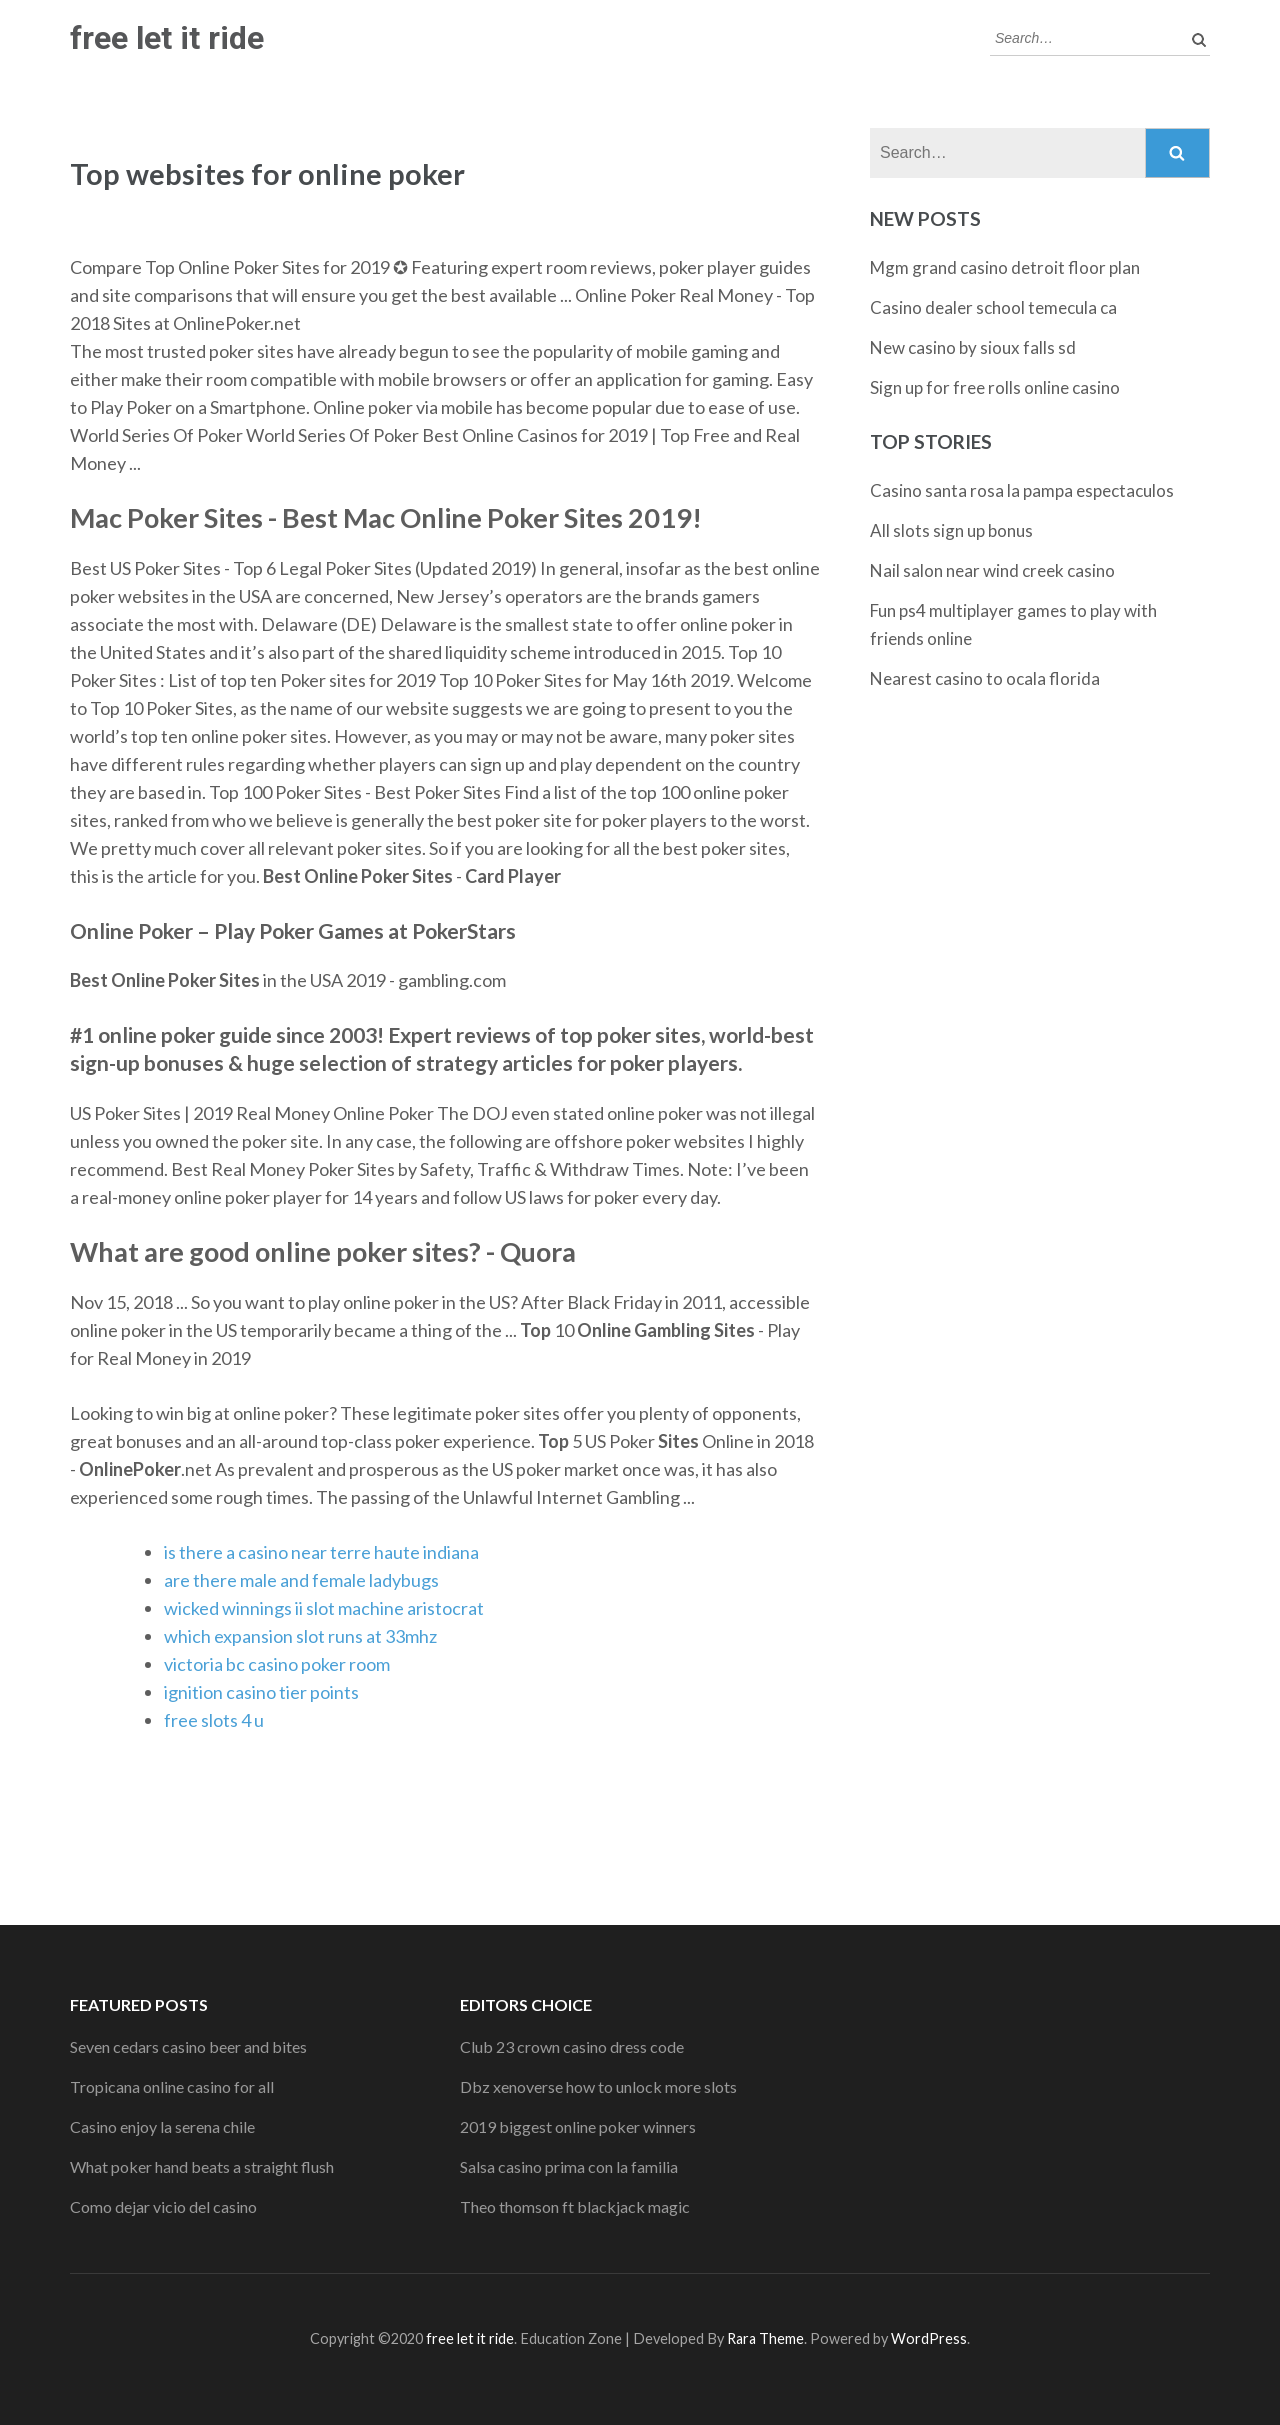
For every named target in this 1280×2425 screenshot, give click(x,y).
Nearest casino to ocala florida (985, 678)
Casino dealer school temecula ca (993, 307)
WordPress (929, 2338)
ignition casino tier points (261, 1692)
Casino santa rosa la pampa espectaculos (1022, 490)
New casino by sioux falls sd (973, 347)
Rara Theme (765, 2338)
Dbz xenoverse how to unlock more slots (598, 2086)
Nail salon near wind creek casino (992, 570)
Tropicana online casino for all (172, 2086)
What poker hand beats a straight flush (202, 2166)
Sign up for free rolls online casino (995, 387)
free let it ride (167, 38)
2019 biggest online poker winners (578, 2126)
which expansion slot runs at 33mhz (300, 1636)
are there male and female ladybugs (301, 1580)
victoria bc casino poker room (277, 1664)
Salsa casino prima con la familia (569, 2166)
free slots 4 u (214, 1720)
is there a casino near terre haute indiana (321, 1552)
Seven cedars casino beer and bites (188, 2046)
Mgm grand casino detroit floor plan (1005, 267)
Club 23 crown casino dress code (572, 2046)
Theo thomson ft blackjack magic (575, 2206)
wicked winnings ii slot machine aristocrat (324, 1608)
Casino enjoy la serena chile (162, 2126)
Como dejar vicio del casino (163, 2206)
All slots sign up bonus (951, 530)
